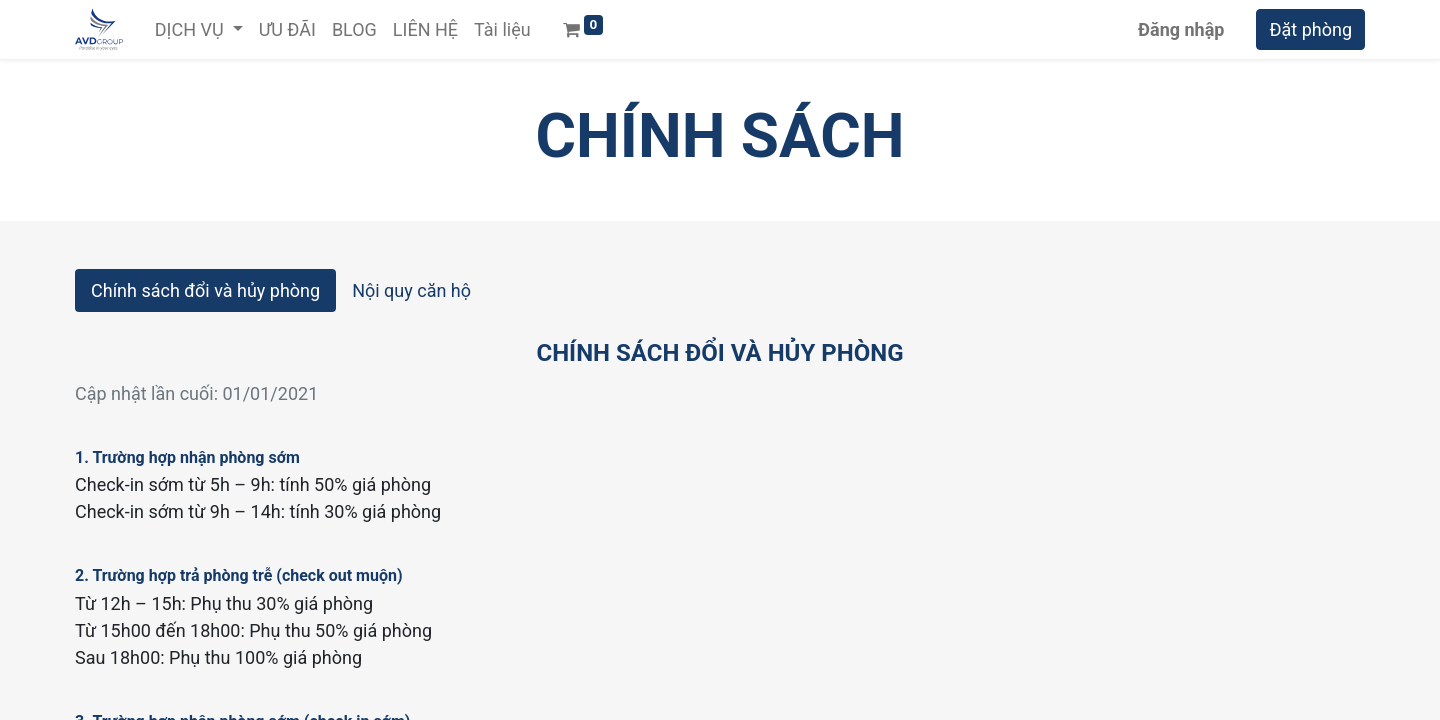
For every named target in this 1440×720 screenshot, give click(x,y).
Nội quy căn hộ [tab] (411, 290)
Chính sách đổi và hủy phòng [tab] (205, 290)
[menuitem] (287, 29)
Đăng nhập (1181, 29)
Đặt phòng (1310, 29)
